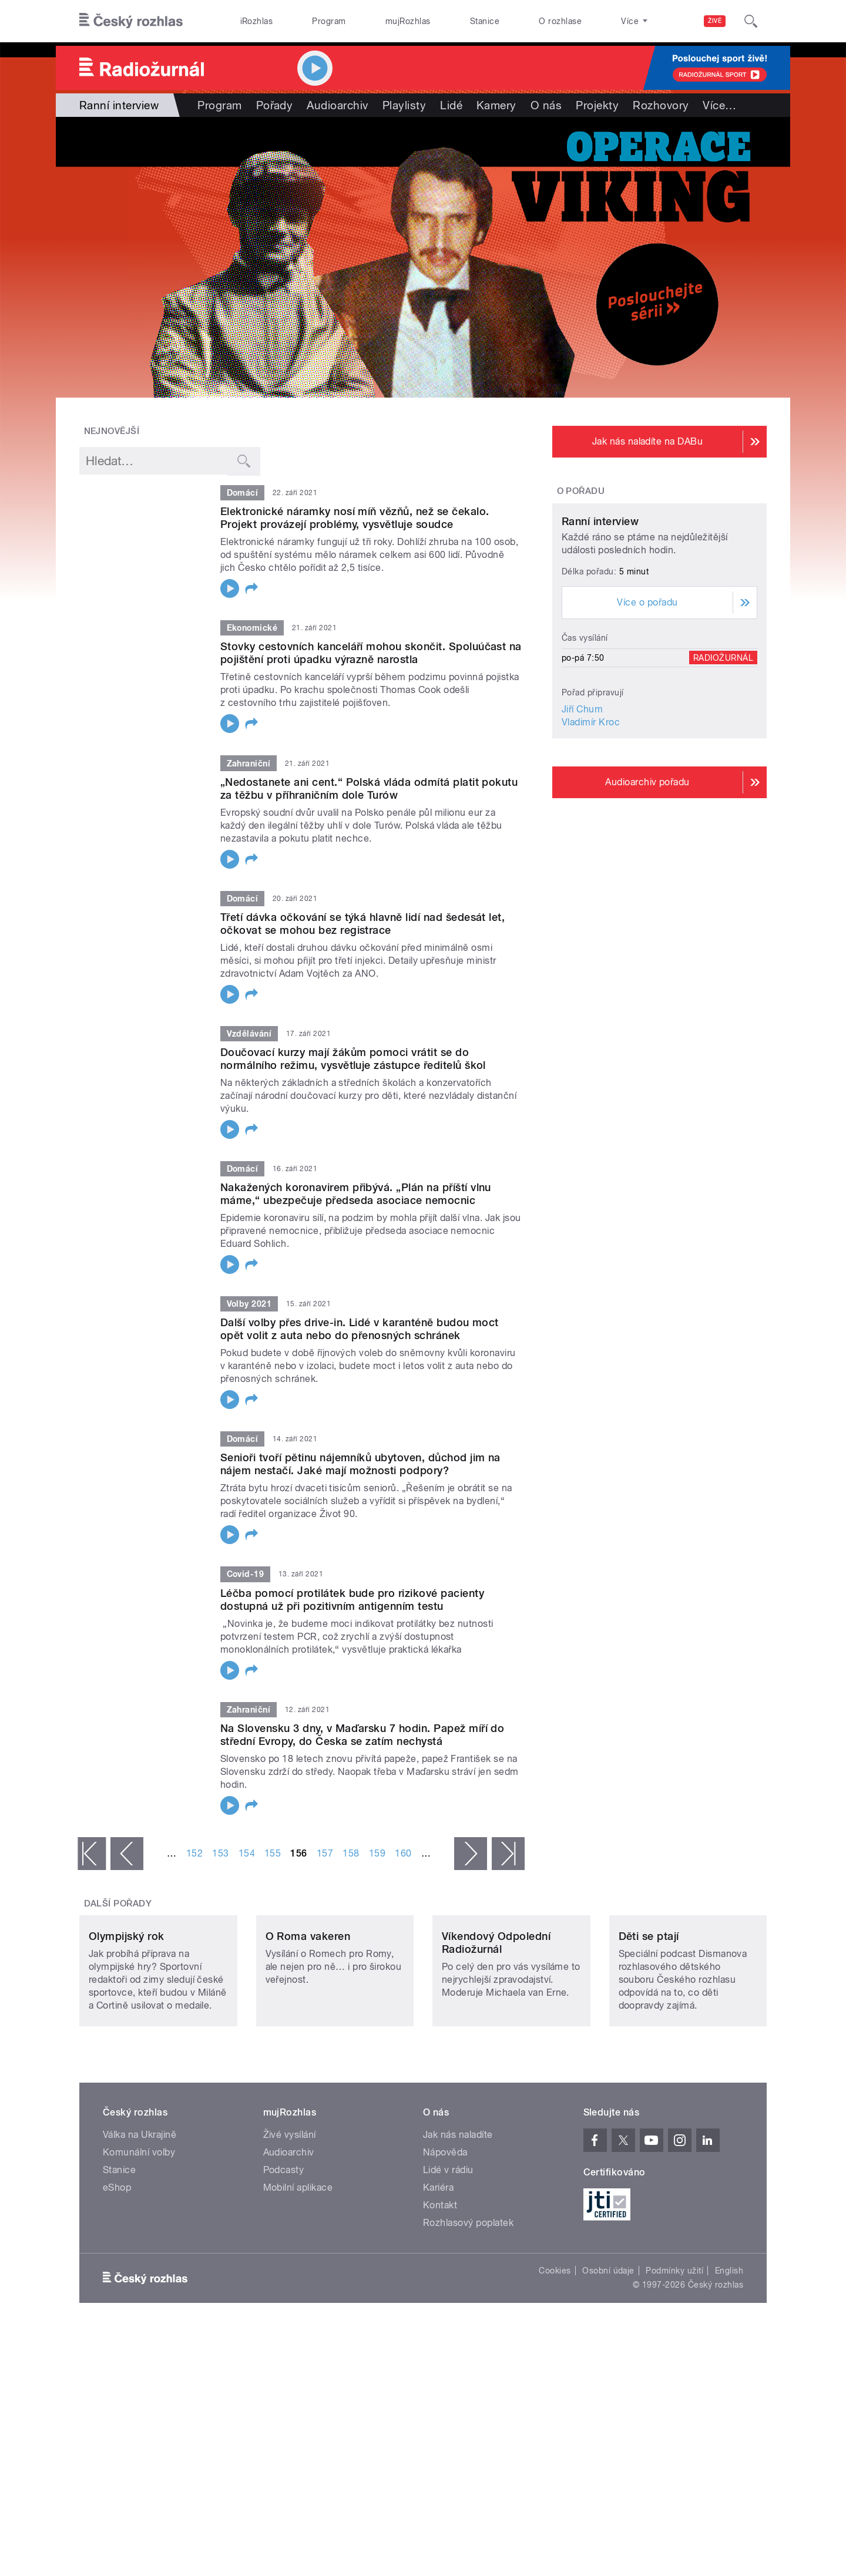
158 (351, 1853)
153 (220, 1853)
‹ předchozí (126, 1853)
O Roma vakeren (308, 2014)
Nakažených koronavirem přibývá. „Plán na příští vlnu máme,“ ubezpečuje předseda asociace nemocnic (355, 1193)
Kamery (496, 105)
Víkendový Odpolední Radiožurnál (496, 2020)
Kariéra (438, 2265)
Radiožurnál (723, 767)
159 (377, 1853)
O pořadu (581, 491)
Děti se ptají (649, 2014)
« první (92, 1853)
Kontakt (440, 2283)
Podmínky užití (674, 2348)
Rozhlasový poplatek (468, 2300)
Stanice (484, 21)
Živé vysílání (289, 2212)
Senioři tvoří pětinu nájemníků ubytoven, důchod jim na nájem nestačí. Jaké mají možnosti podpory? (360, 1464)
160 (403, 1853)
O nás (546, 105)
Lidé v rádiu (448, 2248)
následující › (470, 1853)
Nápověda (445, 2230)
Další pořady (118, 1903)
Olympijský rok (126, 2014)
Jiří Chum (582, 819)
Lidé (451, 105)
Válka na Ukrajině (139, 2212)
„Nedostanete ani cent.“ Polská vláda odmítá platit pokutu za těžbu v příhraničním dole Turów (369, 788)
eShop (117, 2265)
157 (325, 1853)
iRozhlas (256, 21)
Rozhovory (661, 105)
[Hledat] (751, 21)
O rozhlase (560, 21)
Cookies (554, 2348)
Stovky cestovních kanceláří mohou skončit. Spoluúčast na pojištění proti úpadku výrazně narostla (371, 652)
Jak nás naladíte (458, 2212)
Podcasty (283, 2248)
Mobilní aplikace (298, 2265)
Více (719, 105)
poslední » (508, 1853)
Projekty (597, 105)
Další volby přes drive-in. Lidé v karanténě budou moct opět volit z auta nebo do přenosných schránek (359, 1328)
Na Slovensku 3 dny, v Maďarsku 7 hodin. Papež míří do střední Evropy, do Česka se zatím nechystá (362, 1734)
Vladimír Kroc (591, 832)
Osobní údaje (608, 2348)
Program (328, 21)
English (729, 2348)
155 (272, 1853)
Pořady (274, 105)
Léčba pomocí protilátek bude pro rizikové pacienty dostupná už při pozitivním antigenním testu (352, 1599)
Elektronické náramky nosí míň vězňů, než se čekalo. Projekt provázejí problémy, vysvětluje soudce (354, 517)
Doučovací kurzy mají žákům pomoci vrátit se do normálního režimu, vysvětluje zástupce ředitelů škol (353, 1058)
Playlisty (404, 105)
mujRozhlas (408, 21)
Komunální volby (139, 2230)
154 (247, 1853)
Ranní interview (600, 631)
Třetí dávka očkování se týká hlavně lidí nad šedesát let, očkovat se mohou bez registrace (362, 923)
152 (194, 1853)
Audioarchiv (337, 105)
